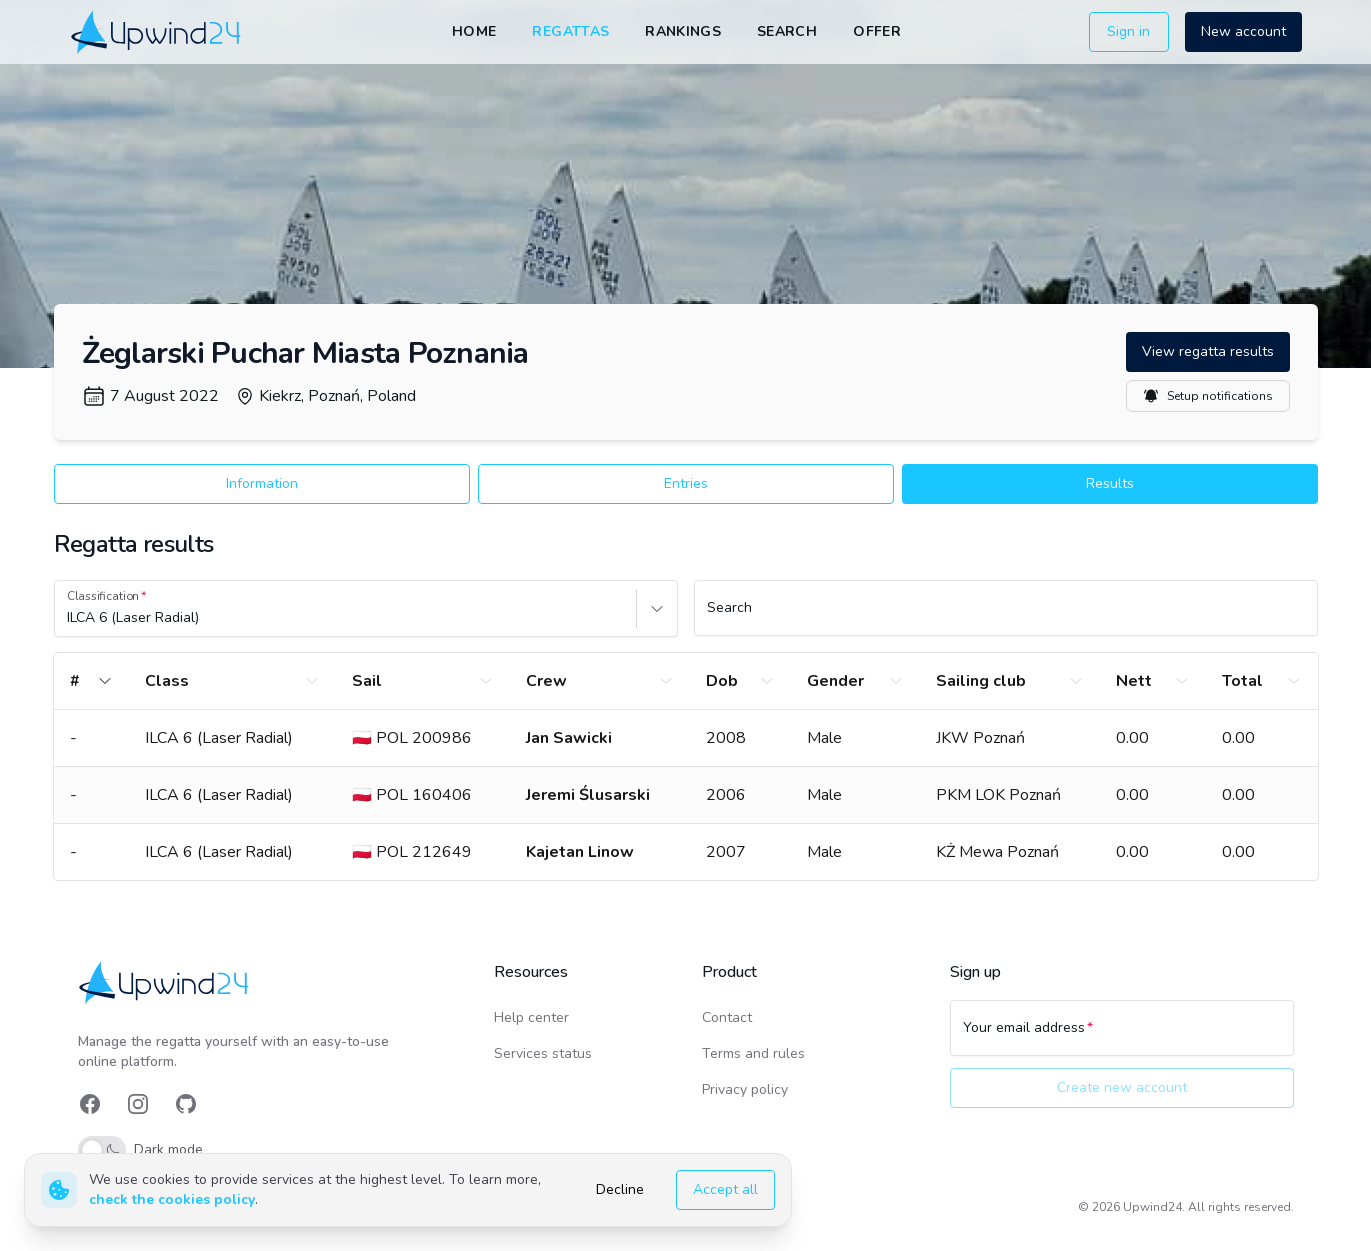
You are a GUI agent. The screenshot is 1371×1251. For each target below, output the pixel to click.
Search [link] (787, 31)
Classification (103, 596)
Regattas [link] (570, 31)
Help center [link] (531, 1017)
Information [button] (262, 483)
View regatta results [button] (1208, 351)
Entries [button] (686, 483)
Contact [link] (727, 1017)
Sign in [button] (1128, 31)
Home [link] (474, 31)
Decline (620, 1189)
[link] (157, 31)
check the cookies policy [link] (172, 1199)
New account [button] (1243, 31)
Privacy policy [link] (745, 1089)
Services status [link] (543, 1053)
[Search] (1006, 617)
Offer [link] (877, 31)
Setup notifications (1208, 396)
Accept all (725, 1189)
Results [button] (1110, 483)
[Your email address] (1122, 1037)
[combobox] (69, 618)
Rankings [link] (683, 31)
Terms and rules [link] (753, 1053)
